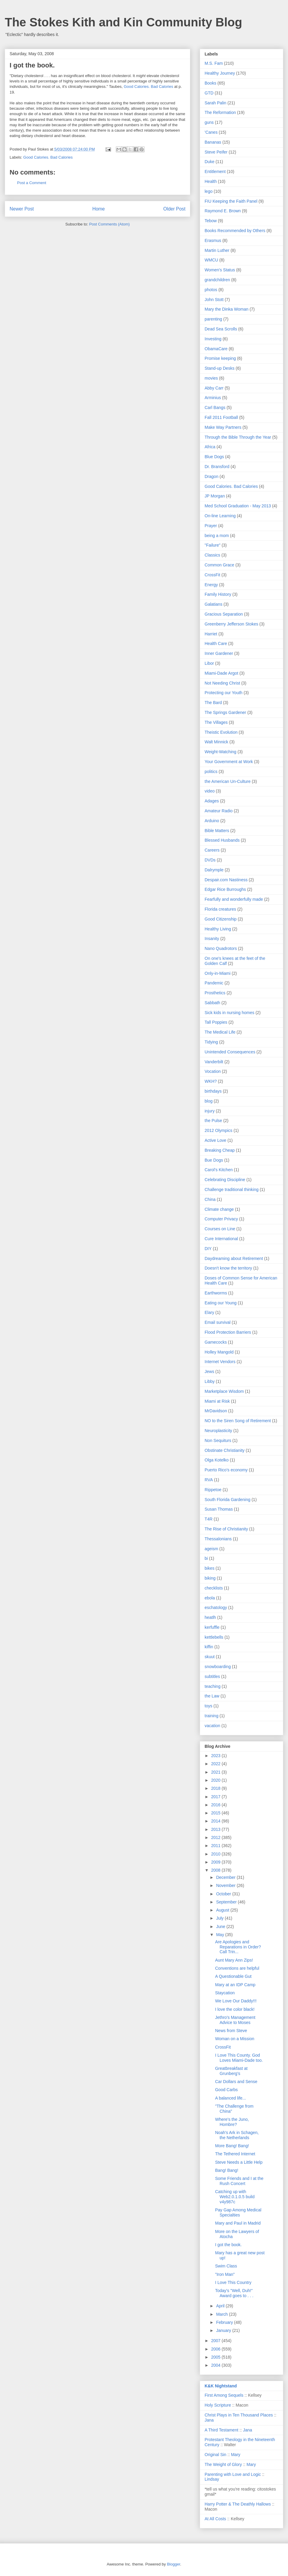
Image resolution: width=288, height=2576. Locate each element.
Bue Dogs (214, 1160)
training (211, 1715)
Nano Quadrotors (221, 948)
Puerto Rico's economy (226, 1469)
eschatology (216, 1607)
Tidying (211, 1042)
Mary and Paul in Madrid (238, 2223)
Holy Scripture (218, 2405)
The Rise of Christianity (226, 1529)
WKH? (211, 1081)
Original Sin (215, 2454)
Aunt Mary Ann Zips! (234, 1960)
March (222, 2314)
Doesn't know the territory (228, 1268)
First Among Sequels (224, 2395)
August (223, 1910)
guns (209, 122)
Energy (211, 584)
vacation (212, 1725)
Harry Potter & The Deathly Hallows (238, 2504)
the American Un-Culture (227, 781)
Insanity (212, 938)
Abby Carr (214, 388)
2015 (216, 1812)
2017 (216, 1796)
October (224, 1893)
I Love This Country (233, 2282)
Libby (209, 1381)
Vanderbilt (214, 1061)
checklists (214, 1588)
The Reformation (220, 112)
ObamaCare (216, 348)
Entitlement (215, 171)
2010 (216, 1854)
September (227, 1902)
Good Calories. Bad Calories (148, 86)
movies (211, 378)
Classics (212, 555)
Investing (213, 338)
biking (210, 1578)
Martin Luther (217, 250)
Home (98, 208)
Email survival (217, 1322)
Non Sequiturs (218, 1440)
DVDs (210, 860)
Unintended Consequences (230, 1051)
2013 (216, 1829)
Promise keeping (220, 358)
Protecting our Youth (223, 692)
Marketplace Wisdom (224, 1391)
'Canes (211, 132)
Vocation (213, 1071)
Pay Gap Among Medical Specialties (238, 2212)
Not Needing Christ (222, 683)
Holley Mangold (219, 1352)
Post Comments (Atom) (109, 224)
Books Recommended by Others (235, 230)
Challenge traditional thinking (232, 1189)
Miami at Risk (217, 1401)
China (210, 1199)
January (224, 2330)
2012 (216, 1837)
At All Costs (215, 2518)
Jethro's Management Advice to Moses (235, 2020)
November (226, 1885)
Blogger (173, 2564)
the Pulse (213, 1120)
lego (208, 191)
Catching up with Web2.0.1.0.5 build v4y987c (235, 2196)
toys (208, 1705)
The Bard (213, 702)
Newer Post (22, 208)
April (221, 2305)
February (225, 2322)
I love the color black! (235, 2009)
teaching (212, 1686)
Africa (210, 446)
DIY (208, 1248)
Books (210, 83)
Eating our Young (221, 1302)
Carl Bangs (215, 407)
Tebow (211, 220)
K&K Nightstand (221, 2385)
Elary (209, 1312)
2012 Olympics (218, 1130)
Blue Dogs (214, 456)
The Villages (216, 722)
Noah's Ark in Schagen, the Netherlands (237, 2135)
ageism (211, 1548)
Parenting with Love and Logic (233, 2474)
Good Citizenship (221, 919)
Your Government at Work (229, 761)
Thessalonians (218, 1538)
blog (208, 1101)
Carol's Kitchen (219, 1169)
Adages (212, 800)
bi (206, 1558)
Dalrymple (214, 869)
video (209, 791)
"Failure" (212, 545)
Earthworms (216, 1293)
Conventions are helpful (237, 1968)
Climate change (219, 1209)
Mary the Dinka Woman (226, 309)
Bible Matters (217, 830)
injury (209, 1111)
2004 (216, 2365)
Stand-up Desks (220, 368)
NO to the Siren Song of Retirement (238, 1420)
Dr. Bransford (217, 466)
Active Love (215, 1140)
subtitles (212, 1676)
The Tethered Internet (235, 2153)
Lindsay (212, 2479)
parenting (213, 319)
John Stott (214, 299)
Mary (235, 2454)
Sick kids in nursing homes (229, 1012)
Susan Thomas (219, 1509)
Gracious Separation (224, 614)
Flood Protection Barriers (228, 1332)
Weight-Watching (220, 751)
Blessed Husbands (222, 840)
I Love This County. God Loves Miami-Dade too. (239, 2058)
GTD (209, 93)
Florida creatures (220, 909)
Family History (218, 594)
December (226, 1877)
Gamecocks (216, 1342)
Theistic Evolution (221, 732)
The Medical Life (220, 1032)
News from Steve (231, 2030)
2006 (216, 2349)
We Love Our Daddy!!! (235, 2000)
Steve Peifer (216, 152)
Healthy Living (218, 929)
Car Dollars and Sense (236, 2081)
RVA (209, 1479)
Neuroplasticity (218, 1430)
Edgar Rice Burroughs (225, 889)
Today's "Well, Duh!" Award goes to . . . (234, 2293)
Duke (209, 161)
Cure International (221, 1238)
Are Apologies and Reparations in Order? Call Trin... (238, 1946)
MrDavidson (216, 1410)
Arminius (213, 397)
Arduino (212, 820)
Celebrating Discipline (225, 1179)
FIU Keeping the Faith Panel (231, 201)
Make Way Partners (223, 427)
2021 (216, 1772)
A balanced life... (230, 2098)
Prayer (211, 525)
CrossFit (212, 574)
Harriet (211, 633)
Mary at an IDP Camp (235, 1984)
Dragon (211, 476)
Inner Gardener (219, 653)
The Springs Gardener (225, 712)
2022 (216, 1763)
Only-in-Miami (217, 973)
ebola (210, 1597)
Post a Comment (31, 183)
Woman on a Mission (234, 2038)
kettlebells (214, 1637)
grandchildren (217, 279)
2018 (216, 1788)
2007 (216, 2340)
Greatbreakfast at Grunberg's (231, 2071)
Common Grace (219, 565)
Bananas (213, 142)
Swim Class (226, 2266)
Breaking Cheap (220, 1150)
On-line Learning (220, 515)
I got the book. (228, 2244)
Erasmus (213, 240)
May (220, 1934)
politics (211, 771)
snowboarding (218, 1666)
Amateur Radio (218, 810)
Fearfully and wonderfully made (234, 899)
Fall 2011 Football (221, 417)
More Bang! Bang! (232, 2145)
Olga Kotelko (217, 1460)
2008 (216, 1870)
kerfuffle (212, 1627)
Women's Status (220, 269)
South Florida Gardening (227, 1499)
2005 (216, 2357)
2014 (216, 1821)
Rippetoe (213, 1489)
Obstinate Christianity (224, 1450)
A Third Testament (221, 2430)
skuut (209, 1656)
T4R (208, 1519)
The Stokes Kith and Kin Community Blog (123, 22)
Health (211, 181)
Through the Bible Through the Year (238, 437)
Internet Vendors (220, 1361)
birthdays (213, 1091)
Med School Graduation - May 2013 (238, 505)
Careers (212, 850)
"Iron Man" (225, 2274)
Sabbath (212, 1002)
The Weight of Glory (223, 2464)
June (221, 1926)
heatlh (210, 1617)
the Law (212, 1696)
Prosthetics (215, 992)
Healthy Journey (220, 73)
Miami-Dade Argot (221, 673)
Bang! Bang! (226, 2170)
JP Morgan (215, 496)
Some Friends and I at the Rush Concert (239, 2181)
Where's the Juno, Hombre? (232, 2122)
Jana (209, 2420)
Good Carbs (226, 2089)
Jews (209, 1371)
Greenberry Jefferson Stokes (231, 624)
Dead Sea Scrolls (221, 329)
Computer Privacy (221, 1218)
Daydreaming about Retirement (234, 1258)
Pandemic (214, 983)
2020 (216, 1780)
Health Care (216, 643)
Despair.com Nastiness (226, 879)
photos (211, 289)
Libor (209, 663)
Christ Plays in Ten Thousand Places (239, 2415)
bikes (209, 1568)
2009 (216, 1862)
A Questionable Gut (233, 1976)
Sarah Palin (215, 102)
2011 (216, 1845)
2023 (216, 1755)
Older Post (174, 208)
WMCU (211, 260)
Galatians (213, 604)
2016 (216, 1804)
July (220, 1918)
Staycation (225, 1992)
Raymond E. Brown (223, 210)
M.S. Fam (214, 63)
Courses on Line (220, 1228)
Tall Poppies (216, 1022)
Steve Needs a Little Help (238, 2162)
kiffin (209, 1646)
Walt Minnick (216, 741)
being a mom (217, 535)
